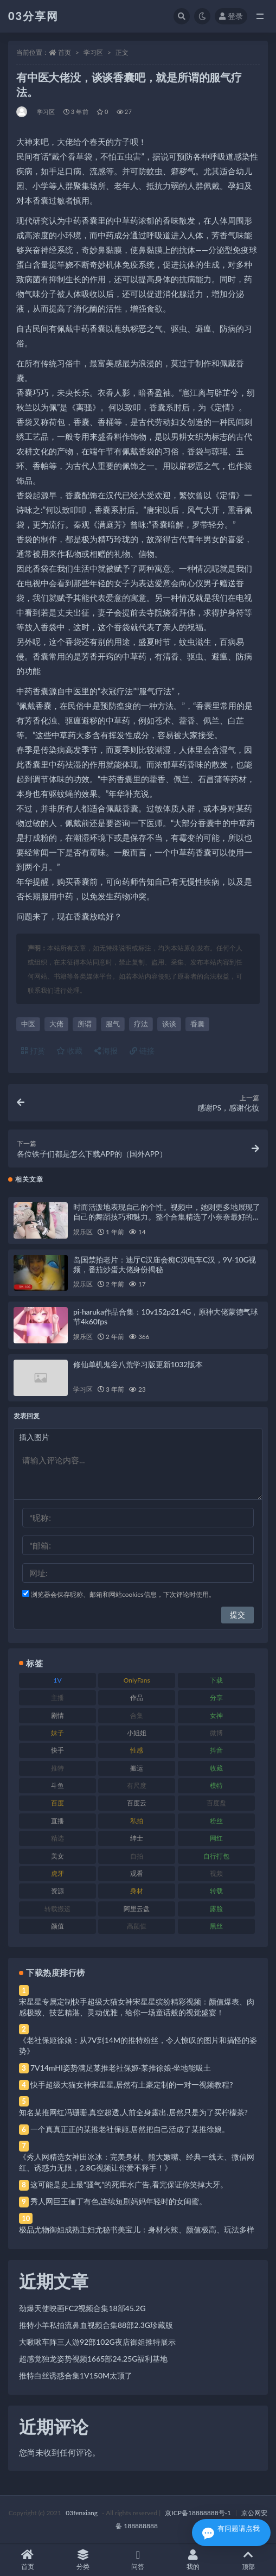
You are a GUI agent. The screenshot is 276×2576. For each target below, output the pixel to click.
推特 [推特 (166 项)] (57, 1768)
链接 (142, 1050)
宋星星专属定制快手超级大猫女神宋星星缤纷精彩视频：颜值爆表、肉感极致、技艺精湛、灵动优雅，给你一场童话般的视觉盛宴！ (136, 2007)
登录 (231, 16)
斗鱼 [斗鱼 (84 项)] (57, 1785)
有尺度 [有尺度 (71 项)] (136, 1785)
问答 (138, 2560)
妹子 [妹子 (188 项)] (57, 1733)
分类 (83, 2560)
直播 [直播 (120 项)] (57, 1821)
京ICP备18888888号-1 (198, 2513)
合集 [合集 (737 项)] (136, 1715)
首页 (64, 52)
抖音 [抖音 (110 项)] (216, 1750)
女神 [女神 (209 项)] (216, 1715)
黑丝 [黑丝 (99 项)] (216, 1926)
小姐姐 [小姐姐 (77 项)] (136, 1733)
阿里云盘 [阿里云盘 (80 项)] (137, 1909)
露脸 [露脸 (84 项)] (216, 1909)
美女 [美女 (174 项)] (57, 1856)
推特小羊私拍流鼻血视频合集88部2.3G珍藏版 (96, 2325)
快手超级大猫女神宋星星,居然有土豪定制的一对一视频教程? (131, 2084)
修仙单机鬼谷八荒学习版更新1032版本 (138, 1364)
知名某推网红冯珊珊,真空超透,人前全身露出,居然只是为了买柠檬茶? (133, 2112)
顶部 (248, 2560)
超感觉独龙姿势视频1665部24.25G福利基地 (93, 2358)
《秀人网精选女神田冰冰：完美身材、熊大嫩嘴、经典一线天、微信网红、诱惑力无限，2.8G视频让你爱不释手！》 (136, 2162)
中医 (28, 1023)
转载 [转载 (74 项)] (216, 1891)
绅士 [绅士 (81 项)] (136, 1838)
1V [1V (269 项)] (57, 1680)
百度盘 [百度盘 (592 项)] (216, 1803)
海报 (106, 1050)
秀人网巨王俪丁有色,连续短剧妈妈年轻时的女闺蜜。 (118, 2201)
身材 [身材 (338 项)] (136, 1891)
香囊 (197, 1023)
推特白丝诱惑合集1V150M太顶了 (75, 2375)
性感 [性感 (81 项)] (136, 1750)
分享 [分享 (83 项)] (216, 1697)
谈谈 (169, 1023)
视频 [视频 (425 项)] (216, 1873)
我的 (193, 2560)
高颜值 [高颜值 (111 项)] (136, 1926)
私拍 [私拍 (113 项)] (136, 1821)
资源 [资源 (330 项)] (57, 1891)
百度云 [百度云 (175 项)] (136, 1803)
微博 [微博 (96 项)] (216, 1733)
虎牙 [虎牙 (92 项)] (57, 1873)
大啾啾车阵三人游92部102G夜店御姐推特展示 (97, 2341)
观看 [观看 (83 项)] (136, 1873)
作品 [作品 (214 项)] (136, 1697)
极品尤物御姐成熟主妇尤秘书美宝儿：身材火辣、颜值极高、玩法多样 (136, 2229)
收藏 (69, 1050)
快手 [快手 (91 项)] (57, 1750)
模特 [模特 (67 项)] (216, 1785)
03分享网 (33, 15)
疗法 (141, 1023)
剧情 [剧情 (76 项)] (57, 1715)
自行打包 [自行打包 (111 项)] (216, 1856)
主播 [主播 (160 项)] (57, 1697)
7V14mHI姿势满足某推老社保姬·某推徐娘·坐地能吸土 (120, 2067)
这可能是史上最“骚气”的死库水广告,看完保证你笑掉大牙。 (129, 2184)
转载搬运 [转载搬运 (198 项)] (57, 1909)
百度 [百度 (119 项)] (57, 1803)
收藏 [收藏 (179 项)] (216, 1768)
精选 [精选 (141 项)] (57, 1838)
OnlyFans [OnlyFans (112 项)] (137, 1680)
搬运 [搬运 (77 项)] (136, 1768)
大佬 (56, 1023)
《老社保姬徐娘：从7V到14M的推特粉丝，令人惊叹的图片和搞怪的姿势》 (138, 2045)
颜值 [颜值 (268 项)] (57, 1926)
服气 (113, 1023)
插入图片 (34, 1437)
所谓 (85, 1023)
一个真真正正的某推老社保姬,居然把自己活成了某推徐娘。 (129, 2129)
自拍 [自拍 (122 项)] (136, 1856)
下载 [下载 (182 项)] (216, 1680)
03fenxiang (82, 2513)
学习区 (93, 52)
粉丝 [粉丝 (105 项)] (216, 1821)
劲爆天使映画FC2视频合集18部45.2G (82, 2308)
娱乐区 (82, 1232)
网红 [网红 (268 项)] (216, 1838)
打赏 (33, 1050)
